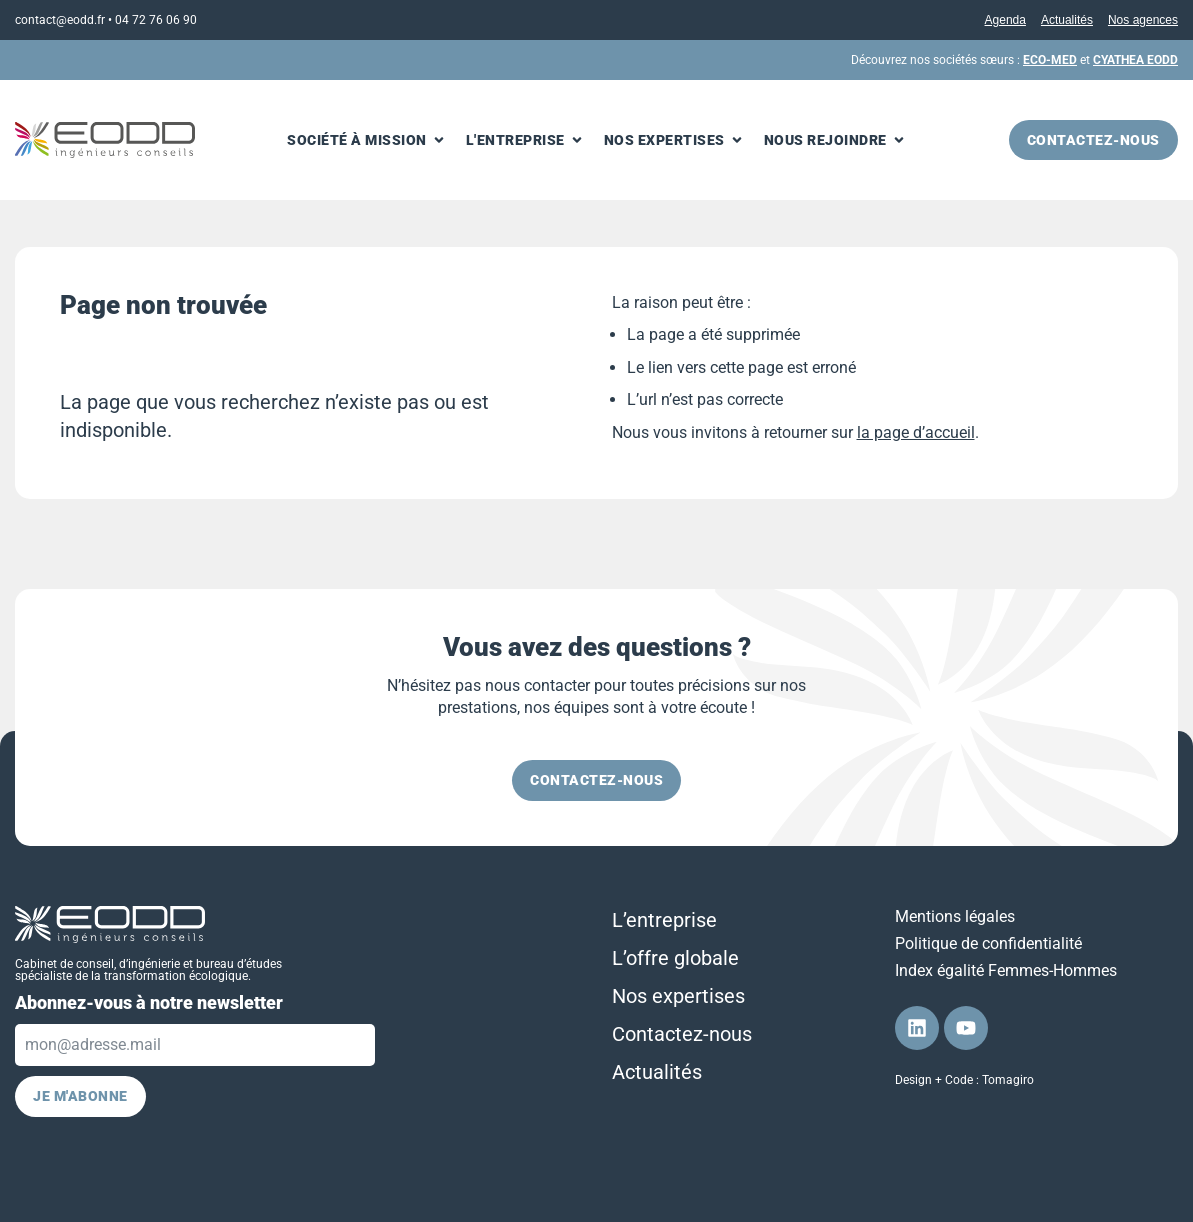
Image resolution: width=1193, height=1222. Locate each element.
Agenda (1005, 20)
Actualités (1067, 20)
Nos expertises (678, 996)
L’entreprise (664, 920)
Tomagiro (1008, 1080)
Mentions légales (955, 916)
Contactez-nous (682, 1034)
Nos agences (1143, 20)
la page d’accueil (916, 432)
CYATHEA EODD (1135, 60)
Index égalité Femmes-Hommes (1006, 970)
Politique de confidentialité (988, 943)
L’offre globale (675, 958)
